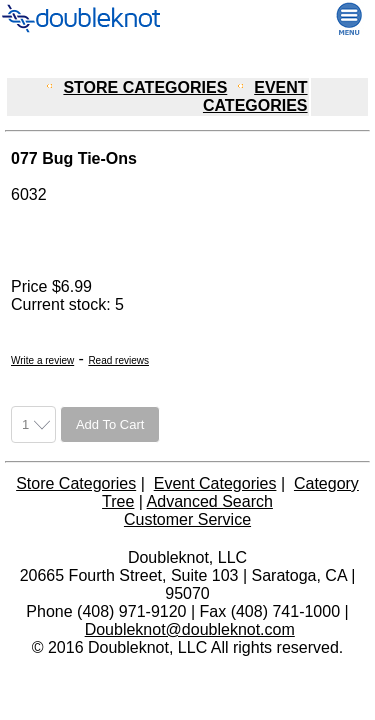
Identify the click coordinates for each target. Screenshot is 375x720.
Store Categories (76, 483)
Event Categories (215, 483)
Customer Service (187, 519)
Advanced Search (210, 501)
